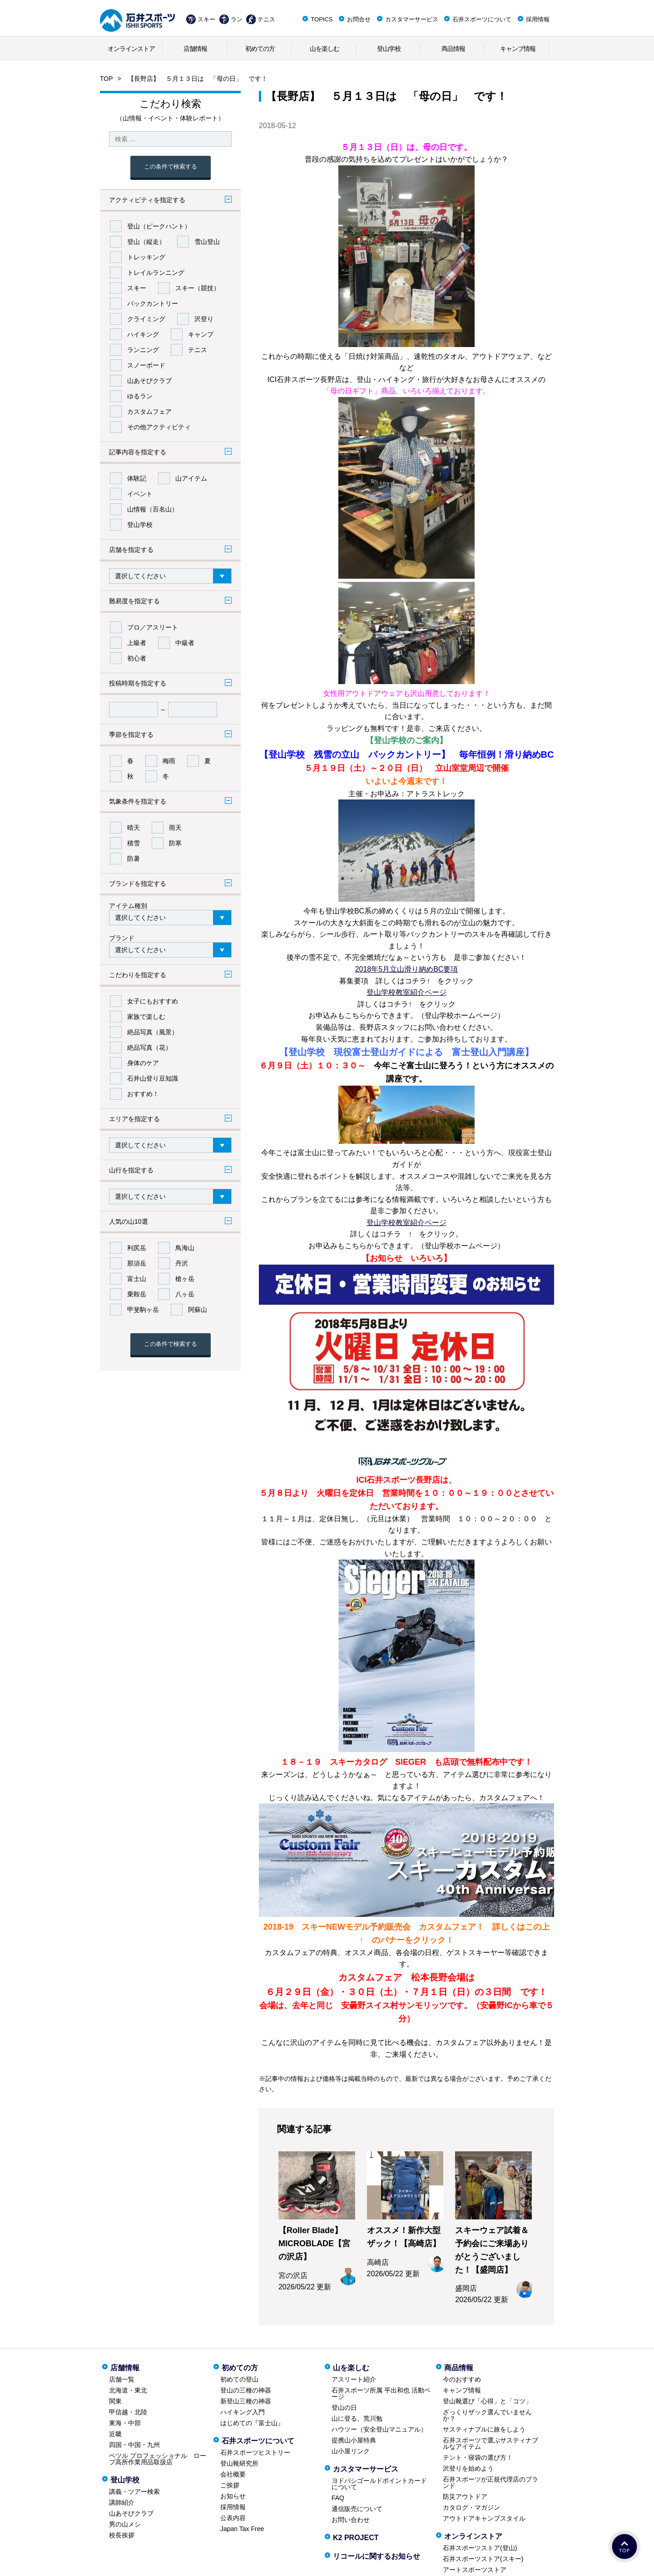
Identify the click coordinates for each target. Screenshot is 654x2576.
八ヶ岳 (184, 1294)
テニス (266, 19)
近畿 (115, 2433)
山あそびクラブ (149, 380)
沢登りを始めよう (468, 2468)
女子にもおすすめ (152, 1001)
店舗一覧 (121, 2379)
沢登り (203, 319)
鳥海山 (184, 1247)
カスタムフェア (149, 411)
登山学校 (389, 48)
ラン (237, 19)
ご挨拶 (229, 2485)
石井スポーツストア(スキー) (483, 2558)
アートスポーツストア (474, 2569)
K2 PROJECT (355, 2537)
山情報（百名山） (152, 509)
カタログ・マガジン (471, 2507)
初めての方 (260, 48)
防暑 (133, 858)
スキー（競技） (197, 288)
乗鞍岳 (136, 1294)
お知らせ (233, 2496)
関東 (115, 2401)
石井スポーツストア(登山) (480, 2547)
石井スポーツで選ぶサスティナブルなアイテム (490, 2443)
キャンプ (200, 334)
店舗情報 (195, 48)
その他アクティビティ (159, 427)
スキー (206, 19)
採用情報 (538, 19)
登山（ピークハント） (159, 226)
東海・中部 (125, 2423)
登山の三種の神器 (245, 2390)
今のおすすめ (462, 2379)
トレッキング (146, 257)
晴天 (133, 827)
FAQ (338, 2498)
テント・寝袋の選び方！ (478, 2457)
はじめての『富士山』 (252, 2423)
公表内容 (233, 2517)
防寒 (175, 843)
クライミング (146, 319)
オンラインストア (131, 48)
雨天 (175, 827)
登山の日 (344, 2407)
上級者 (136, 642)
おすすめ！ (143, 1093)
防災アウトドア (465, 2496)
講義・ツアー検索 (134, 2491)
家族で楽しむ (146, 1016)
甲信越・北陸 (128, 2412)
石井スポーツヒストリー (255, 2452)
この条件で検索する (170, 166)
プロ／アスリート (152, 627)
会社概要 (233, 2474)
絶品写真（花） (149, 1047)
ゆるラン (140, 396)
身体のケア (143, 1063)
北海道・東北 (128, 2390)
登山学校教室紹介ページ (406, 992)
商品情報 (453, 48)
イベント (140, 493)
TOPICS (321, 19)
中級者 (184, 642)
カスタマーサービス (411, 19)
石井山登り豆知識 (152, 1078)
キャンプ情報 (517, 48)
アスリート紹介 (354, 2379)
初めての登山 (239, 2379)
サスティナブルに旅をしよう (484, 2429)
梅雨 (169, 760)
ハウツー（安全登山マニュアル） (379, 2429)
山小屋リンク (351, 2451)
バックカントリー (152, 303)
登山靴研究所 (239, 2463)
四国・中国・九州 (134, 2444)
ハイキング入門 (242, 2412)
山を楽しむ (324, 48)
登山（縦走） (146, 241)
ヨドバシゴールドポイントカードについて (379, 2484)
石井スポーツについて (481, 19)
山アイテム (191, 478)
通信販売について (357, 2508)
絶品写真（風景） (152, 1032)
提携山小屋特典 (354, 2440)
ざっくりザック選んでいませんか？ (487, 2415)
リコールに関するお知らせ (376, 2556)
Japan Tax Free (242, 2528)
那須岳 (136, 1263)
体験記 (136, 478)
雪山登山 (207, 241)
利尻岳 (136, 1247)
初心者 (136, 658)
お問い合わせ (351, 2519)
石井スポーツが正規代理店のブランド (490, 2482)
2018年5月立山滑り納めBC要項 (406, 969)
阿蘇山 (197, 1309)
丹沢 (181, 1263)
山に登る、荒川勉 (357, 2418)
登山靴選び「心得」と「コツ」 (487, 2401)
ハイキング (143, 334)
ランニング (143, 349)
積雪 (133, 843)
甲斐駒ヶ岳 (143, 1309)
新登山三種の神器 (245, 2401)
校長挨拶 (121, 2535)
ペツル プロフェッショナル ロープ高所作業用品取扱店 (157, 2459)
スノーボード (146, 365)
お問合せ (359, 19)
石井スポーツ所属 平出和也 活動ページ (381, 2393)
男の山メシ (125, 2524)
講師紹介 (121, 2502)
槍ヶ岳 (184, 1278)
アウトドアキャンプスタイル (484, 2518)
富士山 (136, 1278)
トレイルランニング (155, 272)
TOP (106, 78)
